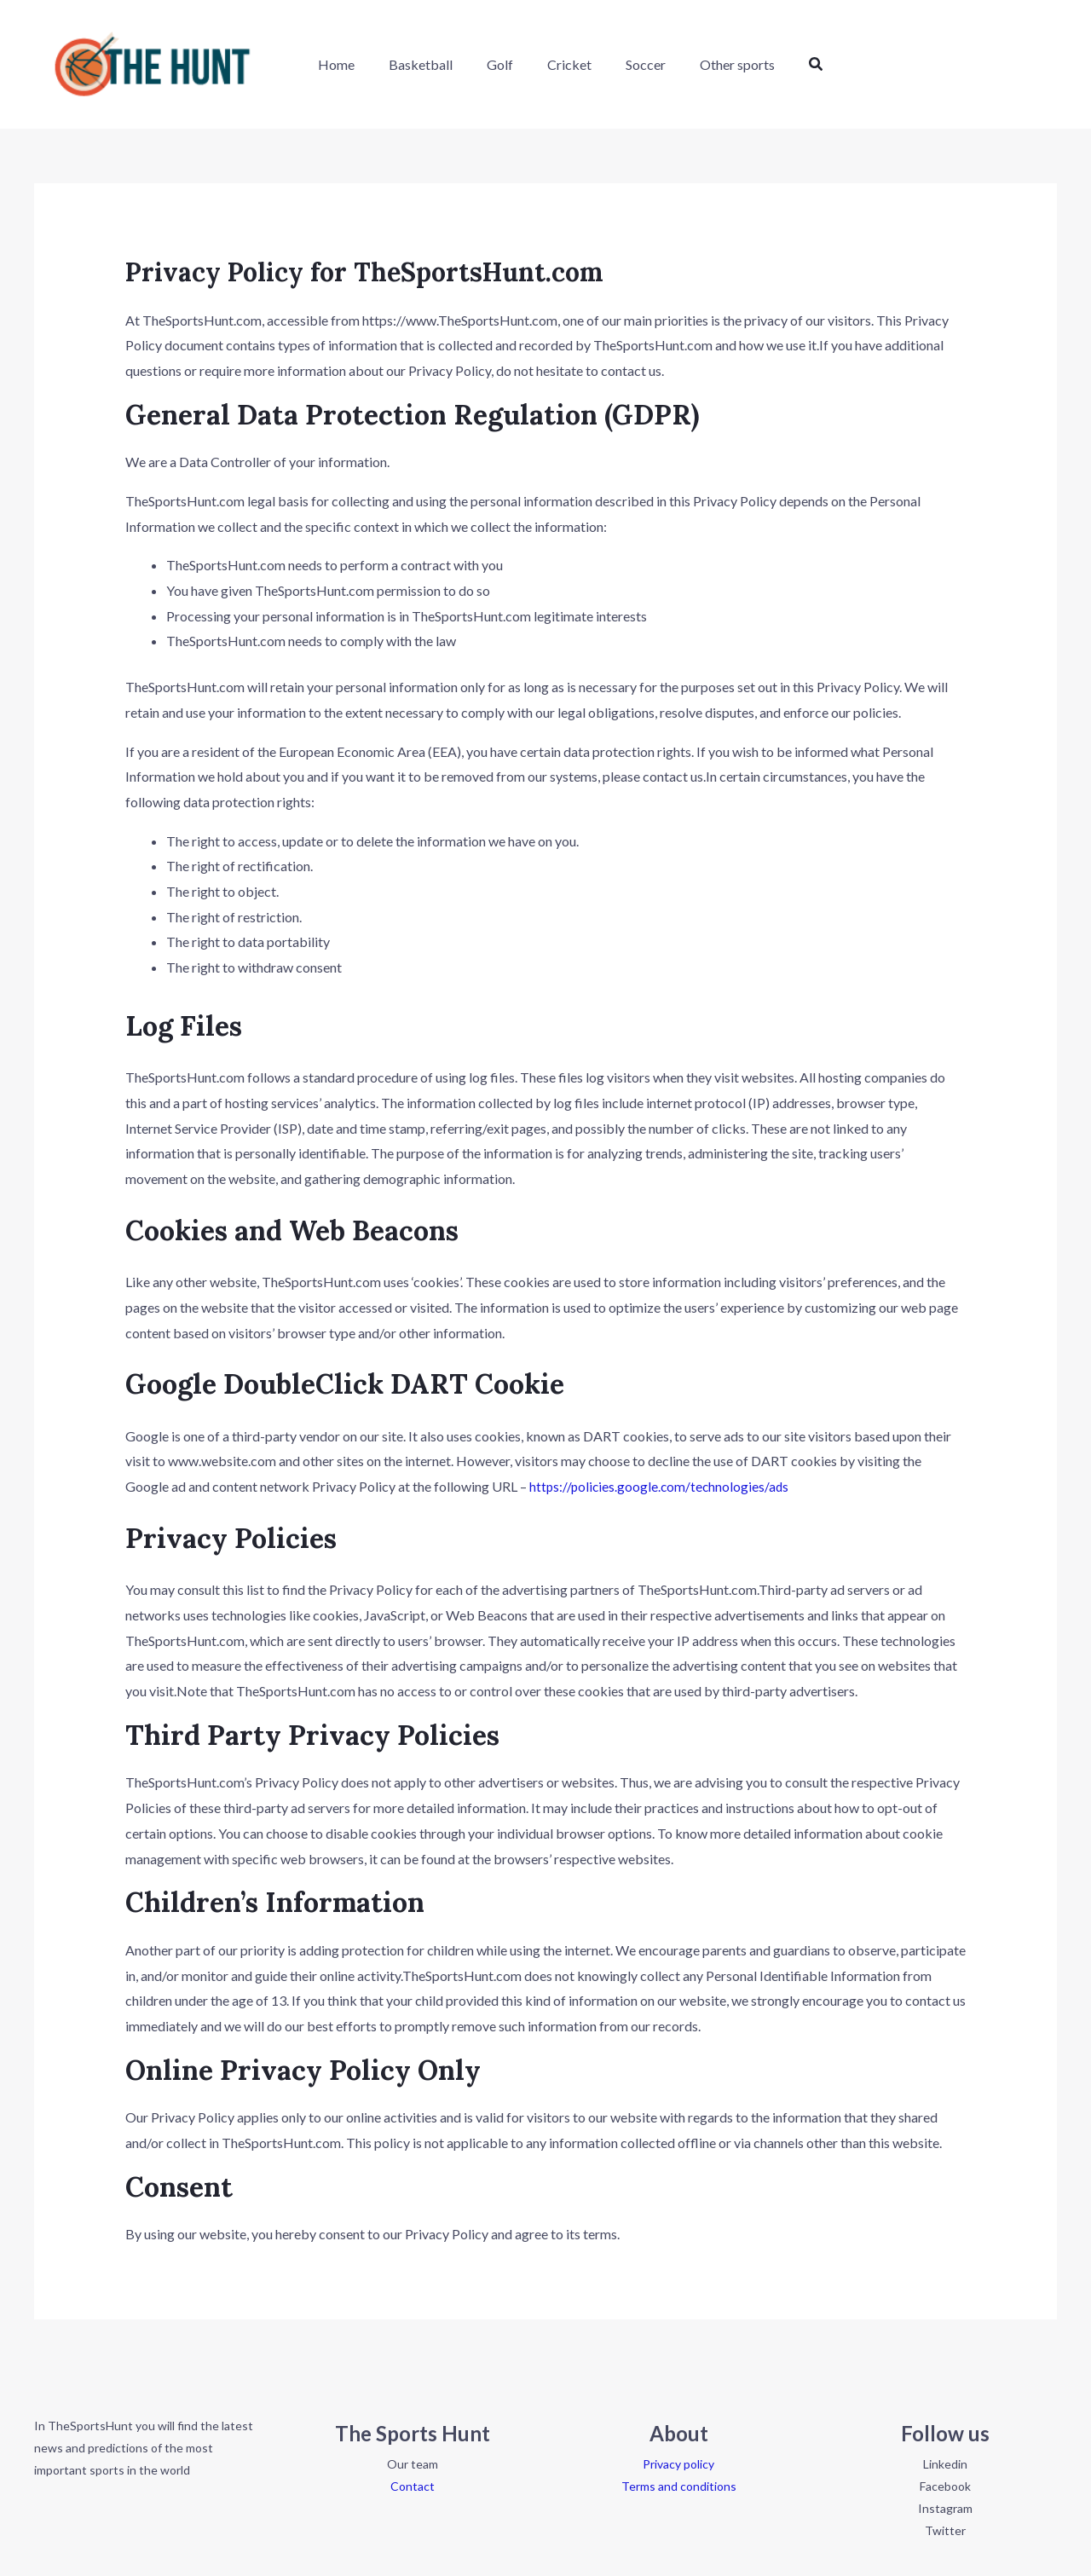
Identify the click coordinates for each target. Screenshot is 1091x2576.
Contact (412, 2486)
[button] (779, 64)
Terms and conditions (678, 2486)
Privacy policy (678, 2464)
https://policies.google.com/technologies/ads (661, 1486)
